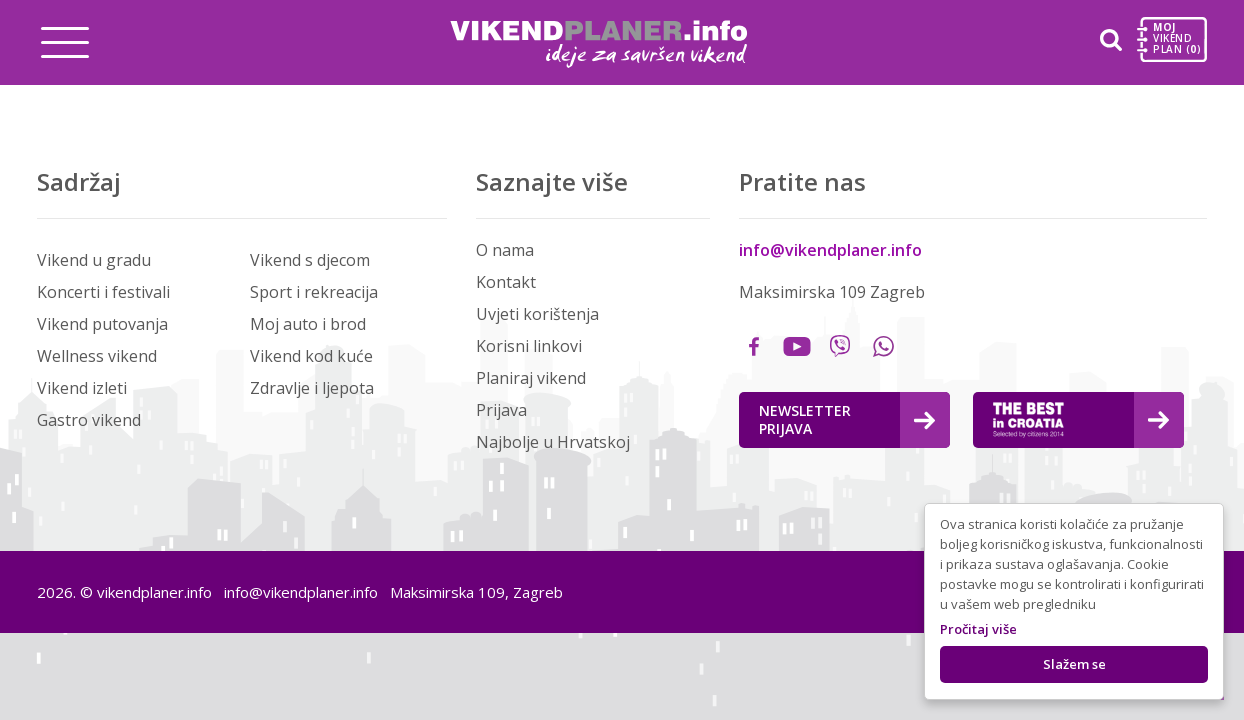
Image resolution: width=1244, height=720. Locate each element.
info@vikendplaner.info (830, 250)
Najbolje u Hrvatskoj (553, 442)
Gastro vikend (89, 420)
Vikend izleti (82, 388)
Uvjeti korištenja (537, 314)
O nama (505, 250)
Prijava (501, 410)
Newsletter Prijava (847, 419)
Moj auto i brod (308, 324)
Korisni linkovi (529, 346)
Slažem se (1074, 664)
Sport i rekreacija (314, 292)
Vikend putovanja (102, 324)
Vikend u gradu (94, 260)
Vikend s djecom (310, 260)
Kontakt (506, 282)
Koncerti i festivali (103, 292)
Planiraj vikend (531, 378)
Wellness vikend (97, 356)
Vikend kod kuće (311, 356)
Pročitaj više (978, 629)
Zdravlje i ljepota (312, 388)
